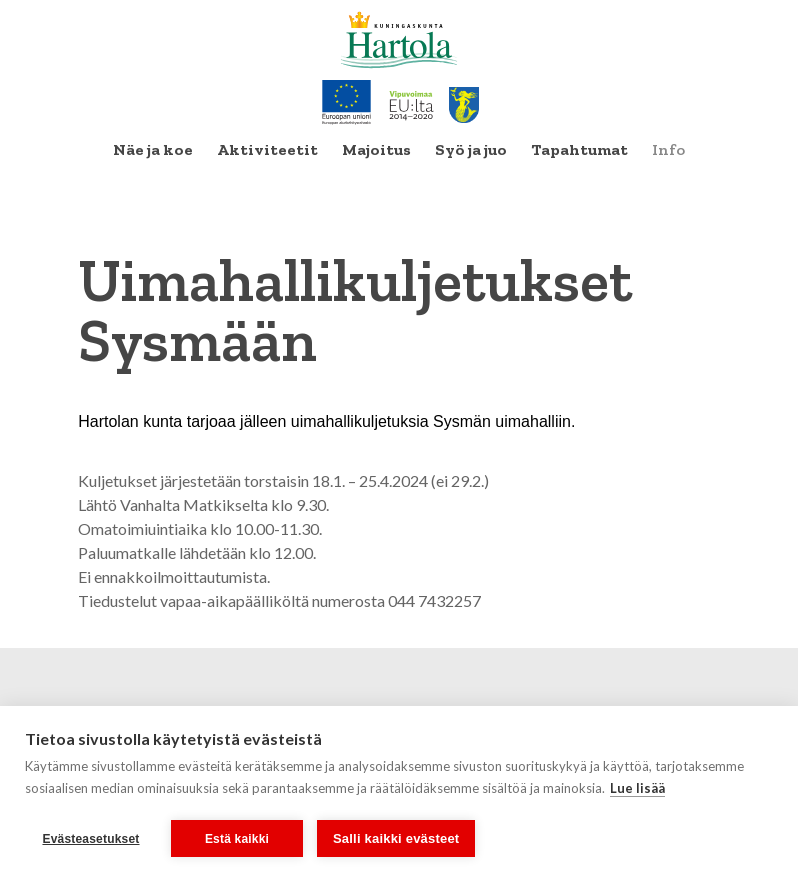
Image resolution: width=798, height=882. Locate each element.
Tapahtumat (579, 149)
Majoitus (376, 149)
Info (668, 149)
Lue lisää (637, 788)
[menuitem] (153, 150)
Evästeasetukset (90, 839)
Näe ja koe (153, 149)
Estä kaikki (237, 839)
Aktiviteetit (267, 149)
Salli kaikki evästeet (396, 838)
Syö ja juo (471, 149)
